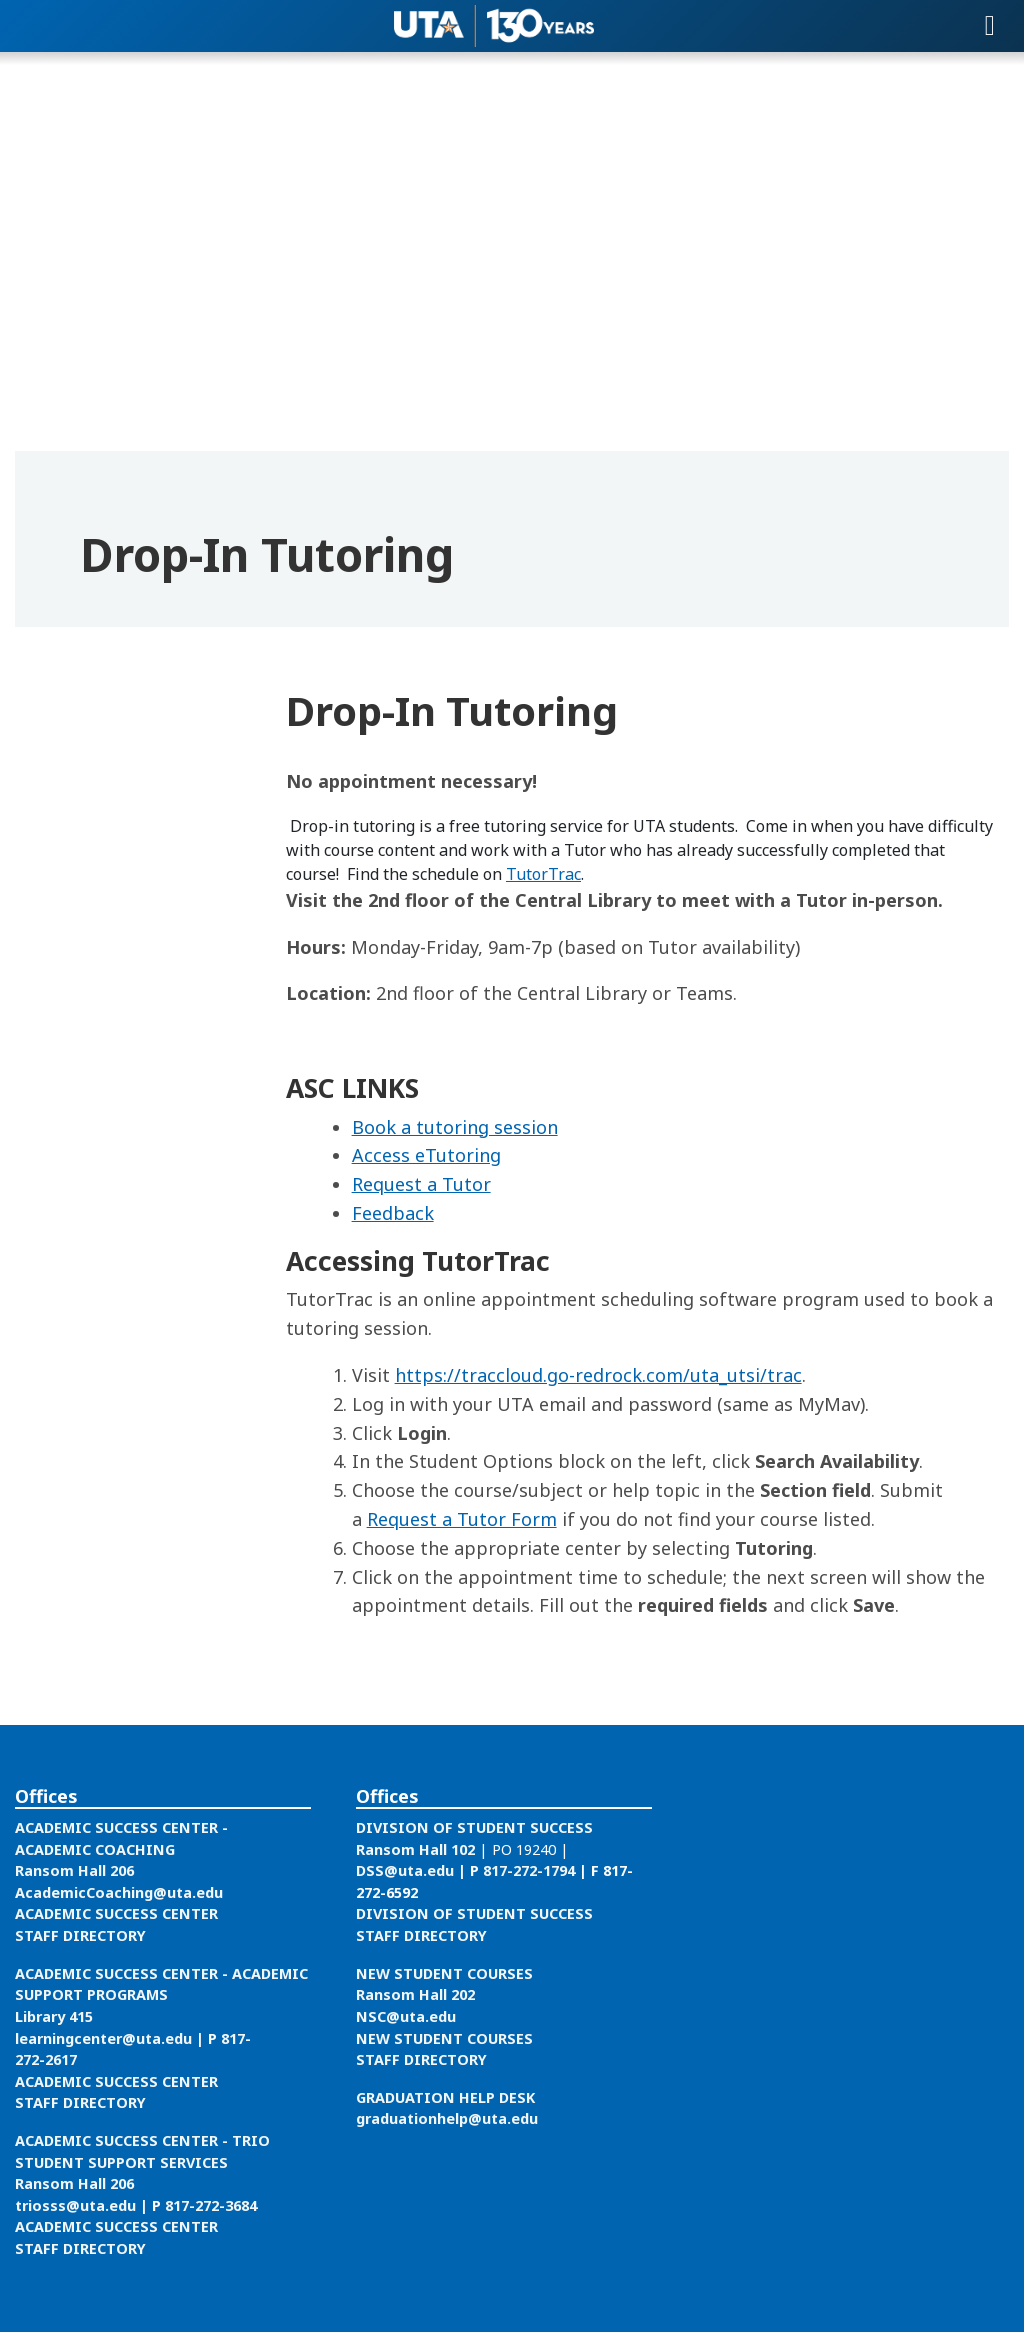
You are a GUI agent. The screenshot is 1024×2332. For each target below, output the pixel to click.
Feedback (393, 1213)
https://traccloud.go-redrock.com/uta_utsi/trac (598, 1375)
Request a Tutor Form (462, 1519)
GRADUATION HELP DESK (445, 2097)
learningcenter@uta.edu (103, 2038)
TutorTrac (543, 874)
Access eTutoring (426, 1155)
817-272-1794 (529, 1870)
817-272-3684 (211, 2205)
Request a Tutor (421, 1184)
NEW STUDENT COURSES (444, 1973)
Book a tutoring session (455, 1127)
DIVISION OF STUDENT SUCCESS (474, 1827)
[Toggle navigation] (990, 26)
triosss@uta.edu (75, 2205)
